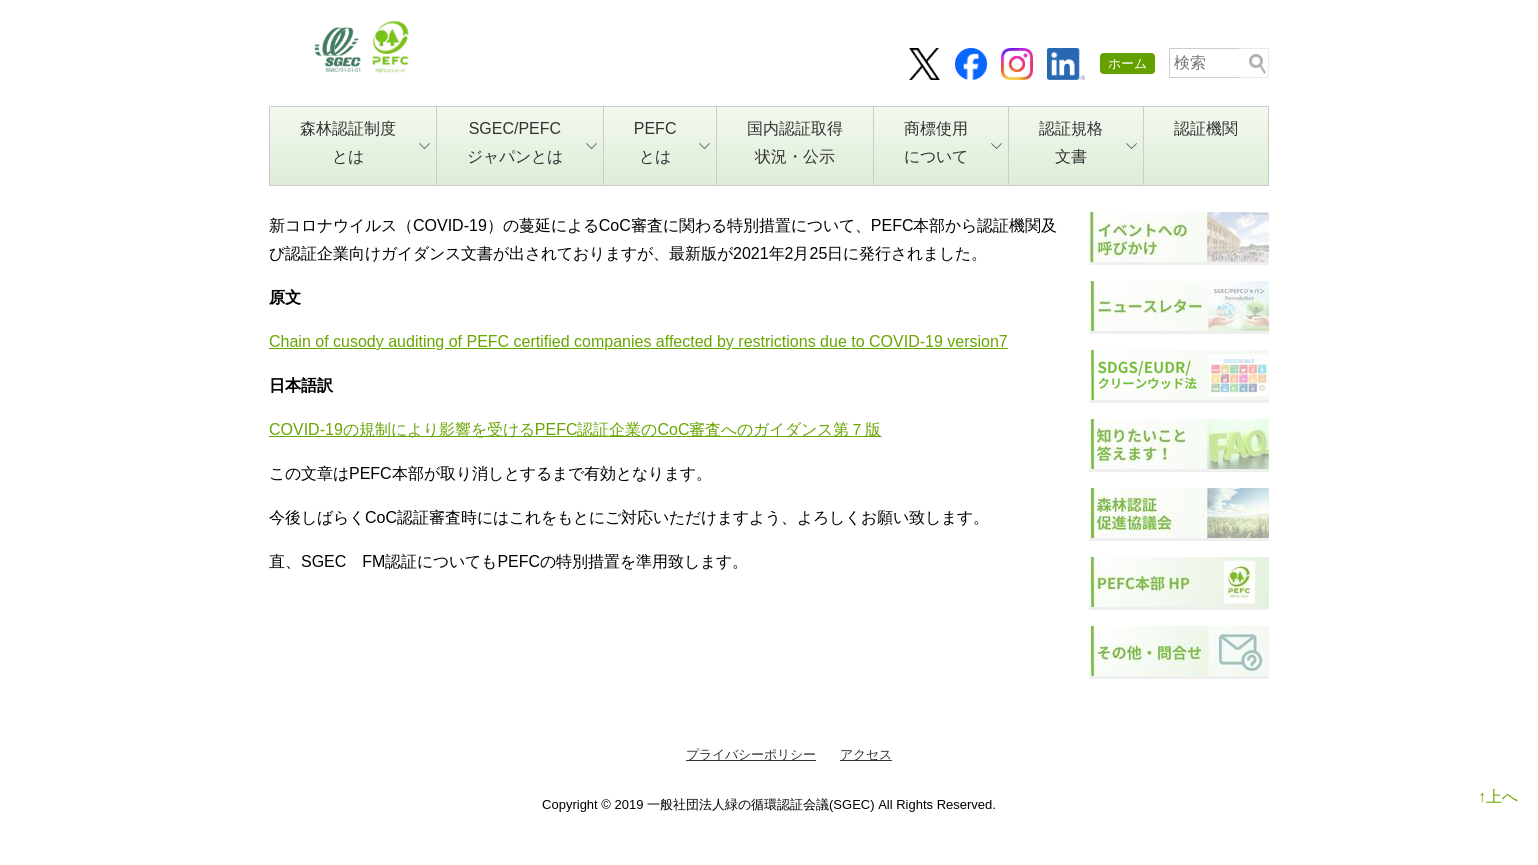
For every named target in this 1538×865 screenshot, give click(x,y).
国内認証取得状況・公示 (795, 142)
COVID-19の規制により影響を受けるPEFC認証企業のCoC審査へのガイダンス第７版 (575, 429)
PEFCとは (672, 142)
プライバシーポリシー (751, 754)
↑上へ (1498, 796)
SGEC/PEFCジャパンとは (532, 142)
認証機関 (1206, 128)
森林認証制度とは (365, 142)
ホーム (1127, 63)
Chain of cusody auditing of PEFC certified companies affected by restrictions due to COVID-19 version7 (638, 341)
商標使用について (953, 142)
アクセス (866, 754)
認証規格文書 (1088, 142)
